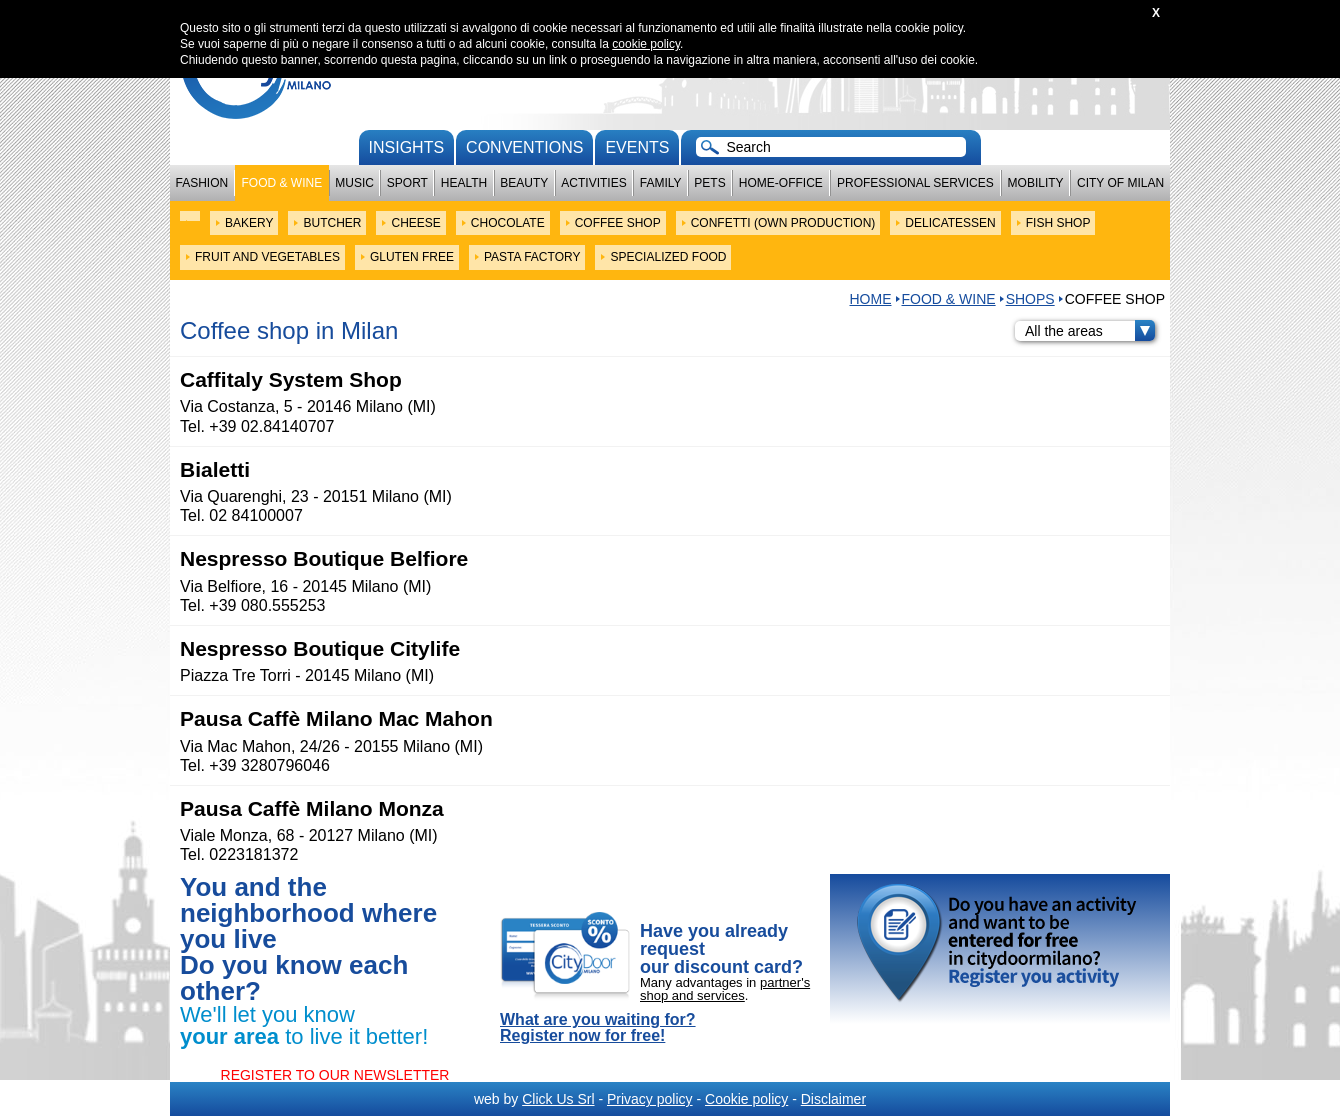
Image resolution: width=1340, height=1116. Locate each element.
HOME (871, 299)
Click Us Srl (558, 1099)
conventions (524, 147)
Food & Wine (281, 183)
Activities (593, 183)
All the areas (1090, 331)
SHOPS (1030, 299)
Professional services (915, 183)
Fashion (202, 183)
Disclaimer (833, 1099)
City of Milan (1120, 183)
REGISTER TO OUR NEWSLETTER (335, 1075)
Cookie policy (746, 1099)
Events (637, 147)
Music (354, 183)
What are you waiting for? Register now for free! (598, 1028)
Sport (407, 183)
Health (464, 183)
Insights (407, 147)
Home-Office (781, 183)
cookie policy (646, 44)
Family (661, 183)
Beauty (524, 183)
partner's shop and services (725, 989)
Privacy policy (650, 1099)
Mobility (1036, 183)
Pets (709, 183)
